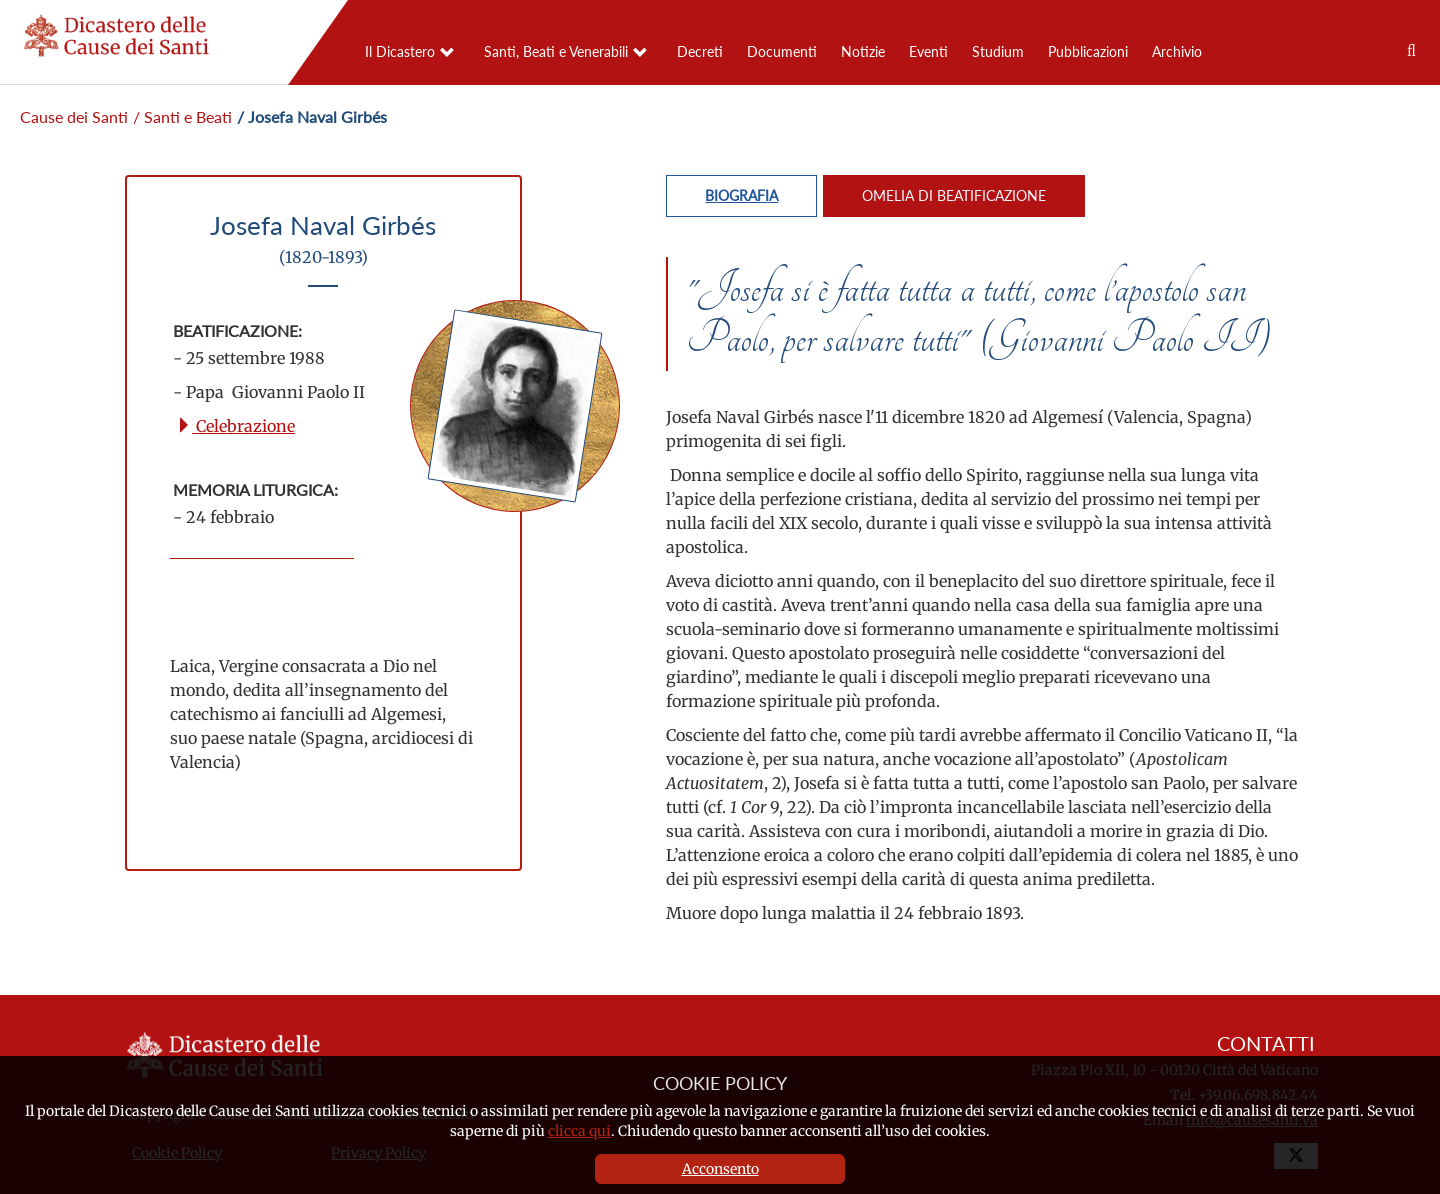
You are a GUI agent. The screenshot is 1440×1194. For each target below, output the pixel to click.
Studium (998, 51)
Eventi (928, 51)
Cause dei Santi (74, 116)
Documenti (782, 51)
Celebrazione (235, 426)
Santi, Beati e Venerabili (556, 51)
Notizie (863, 51)
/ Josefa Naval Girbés (312, 116)
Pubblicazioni (1088, 51)
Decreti (700, 51)
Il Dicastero (400, 51)
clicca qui (579, 1131)
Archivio (1177, 51)
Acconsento (720, 1169)
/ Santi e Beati (182, 116)
